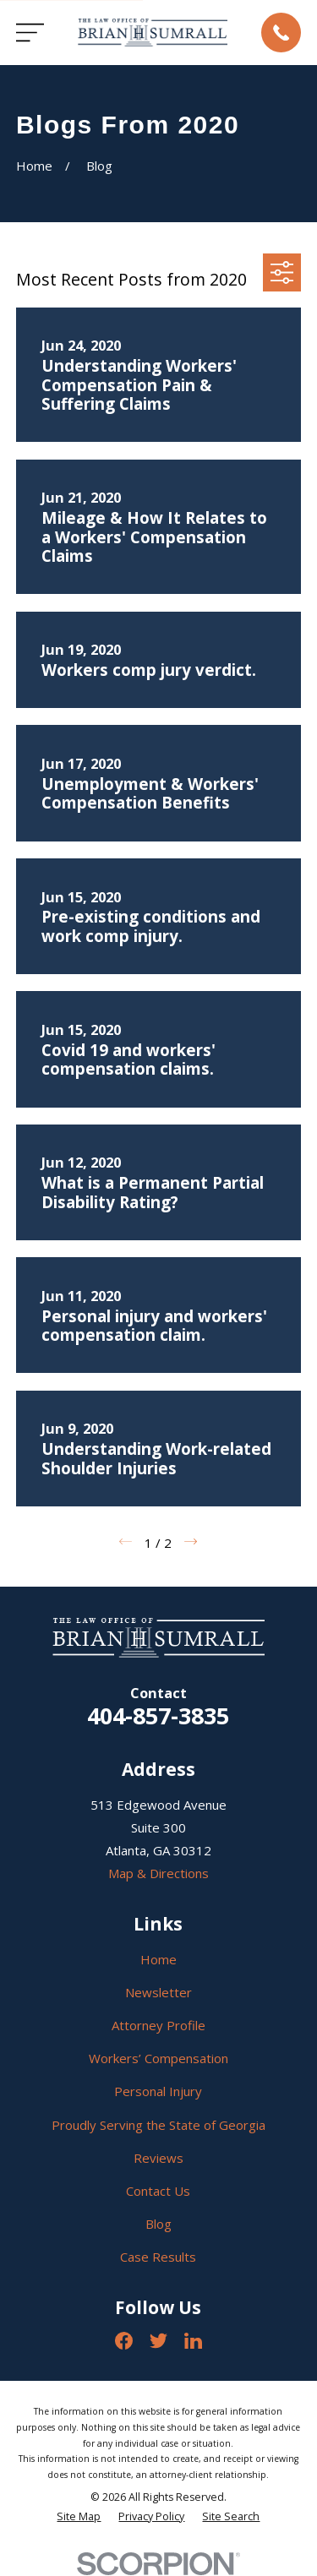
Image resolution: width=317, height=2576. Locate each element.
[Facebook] (124, 2341)
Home (158, 1959)
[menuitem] (79, 2517)
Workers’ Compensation (158, 2058)
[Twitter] (158, 2341)
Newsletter (158, 1992)
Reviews (158, 2157)
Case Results (158, 2256)
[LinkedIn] (193, 2341)
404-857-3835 (158, 1715)
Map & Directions (158, 1873)
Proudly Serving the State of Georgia (158, 2124)
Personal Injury (158, 2091)
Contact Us (158, 2190)
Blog (158, 2223)
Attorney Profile (158, 2025)
